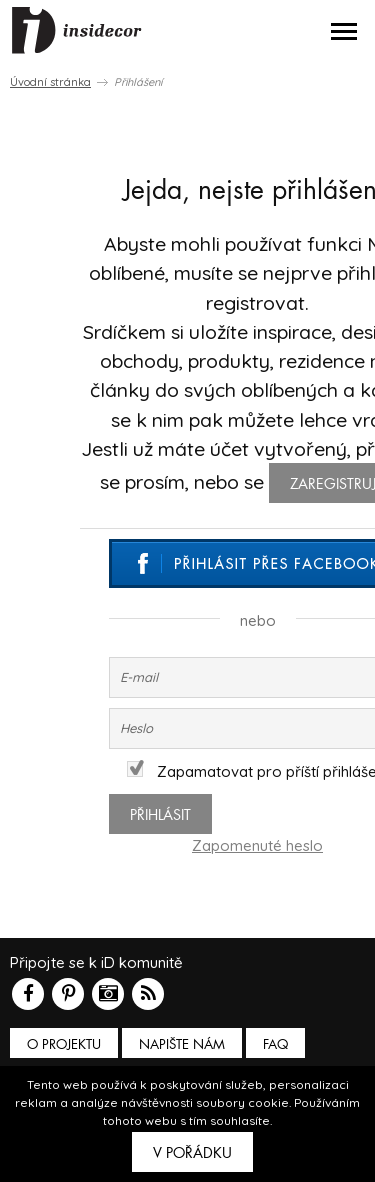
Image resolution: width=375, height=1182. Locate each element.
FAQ (275, 1044)
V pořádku (192, 1153)
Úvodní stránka (50, 82)
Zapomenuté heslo (257, 845)
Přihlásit (160, 815)
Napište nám (182, 1044)
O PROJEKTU (64, 1044)
